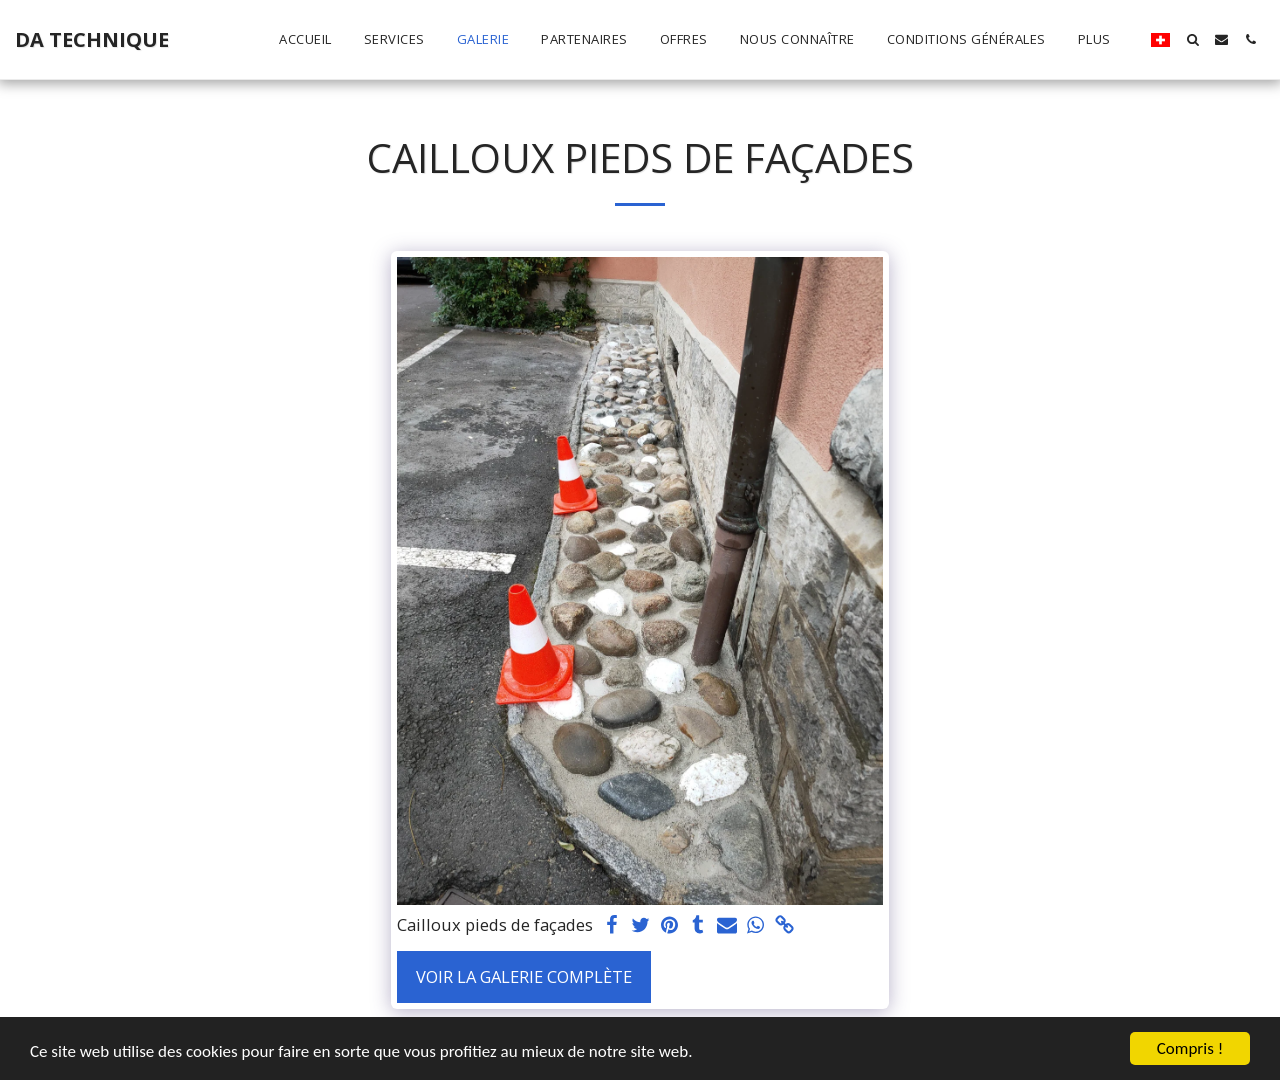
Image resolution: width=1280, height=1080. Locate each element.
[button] (1192, 39)
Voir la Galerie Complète (524, 976)
